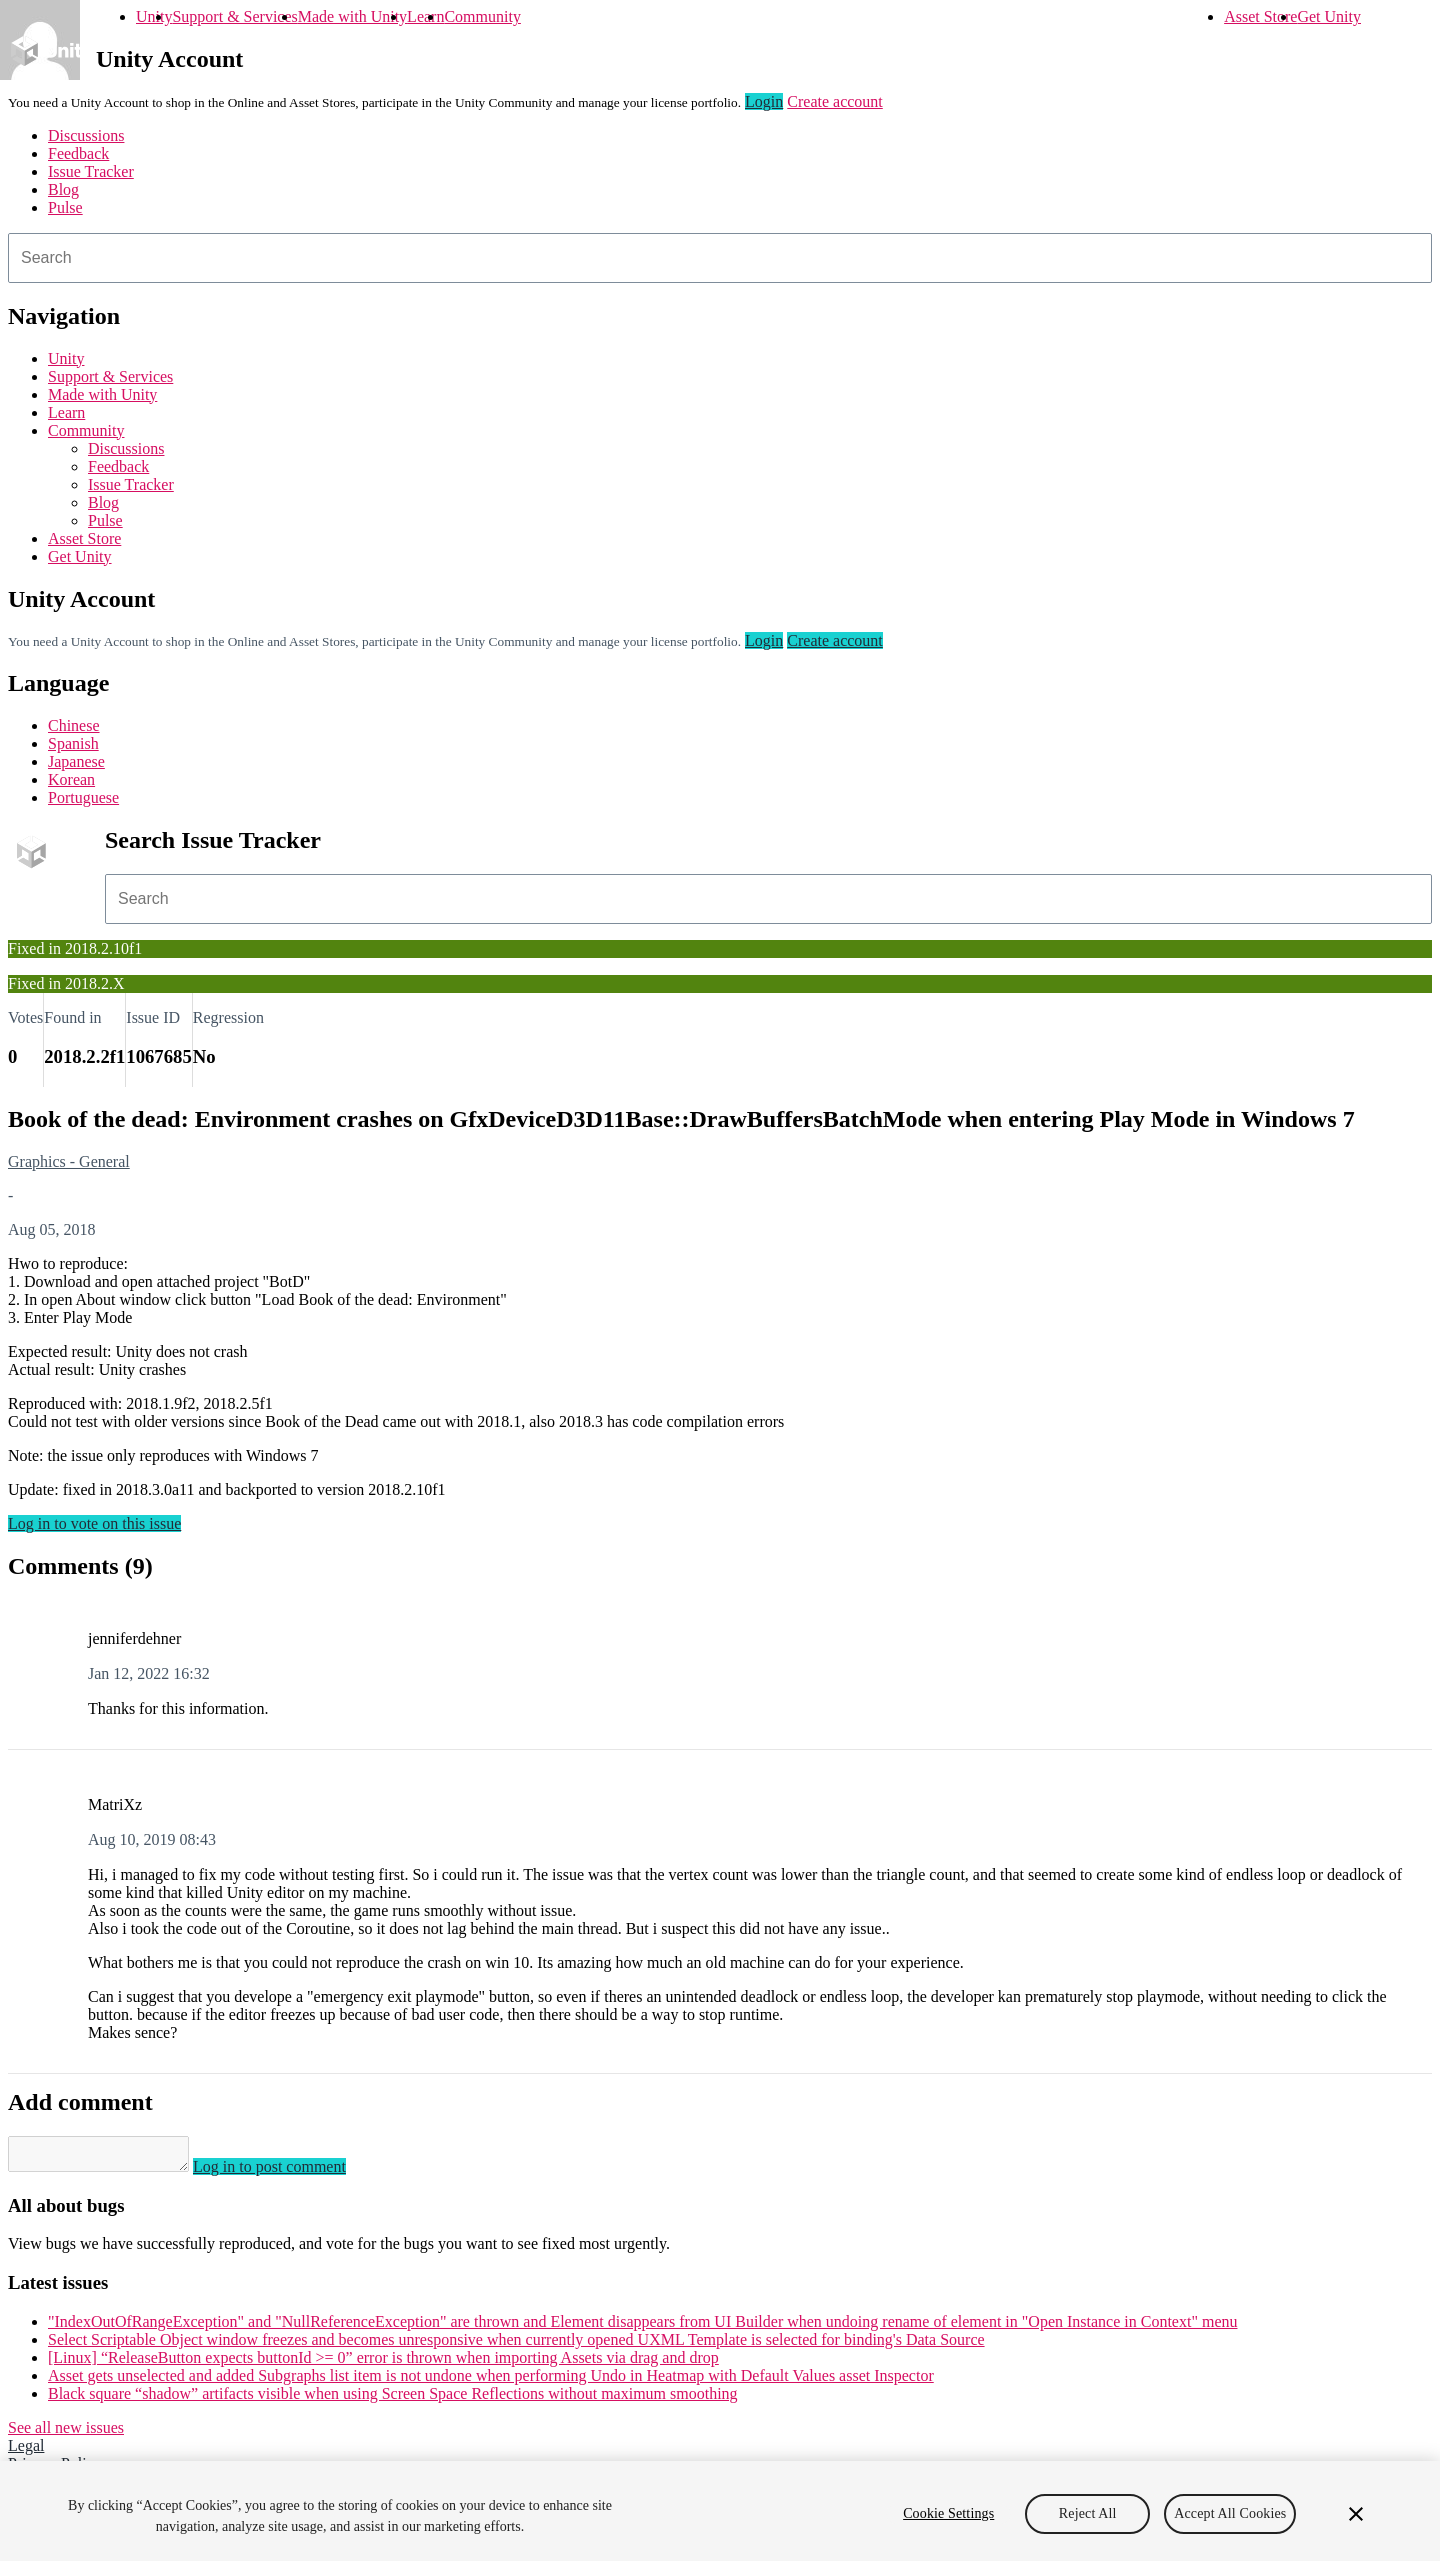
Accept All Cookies (1230, 2513)
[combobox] (720, 258)
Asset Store (1260, 16)
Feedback (78, 153)
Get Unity (1329, 16)
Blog (63, 189)
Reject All (1088, 2513)
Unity (154, 16)
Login (764, 101)
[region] (720, 2511)
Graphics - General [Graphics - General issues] (69, 1161)
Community (482, 16)
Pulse (65, 207)
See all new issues (66, 2433)
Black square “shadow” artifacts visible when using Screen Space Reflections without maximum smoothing (393, 2399)
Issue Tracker (91, 171)
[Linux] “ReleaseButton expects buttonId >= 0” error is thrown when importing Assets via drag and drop (383, 2363)
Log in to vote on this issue (94, 1523)
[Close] (1356, 2514)
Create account (835, 101)
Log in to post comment (289, 2172)
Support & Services (234, 16)
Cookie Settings (948, 2513)
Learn (425, 16)
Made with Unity (352, 16)
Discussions (86, 135)
